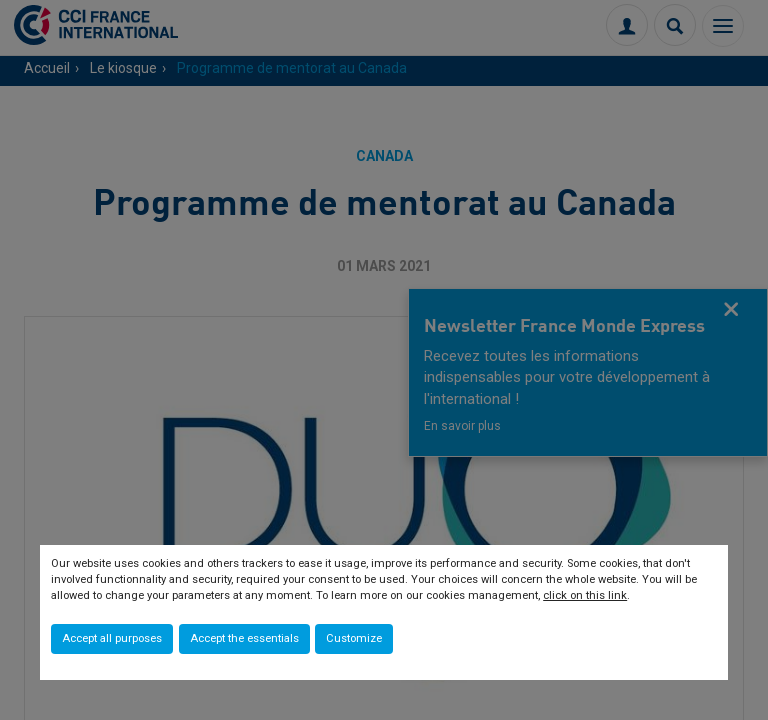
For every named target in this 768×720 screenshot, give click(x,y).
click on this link (585, 595)
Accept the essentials (244, 638)
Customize (354, 638)
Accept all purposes (112, 638)
